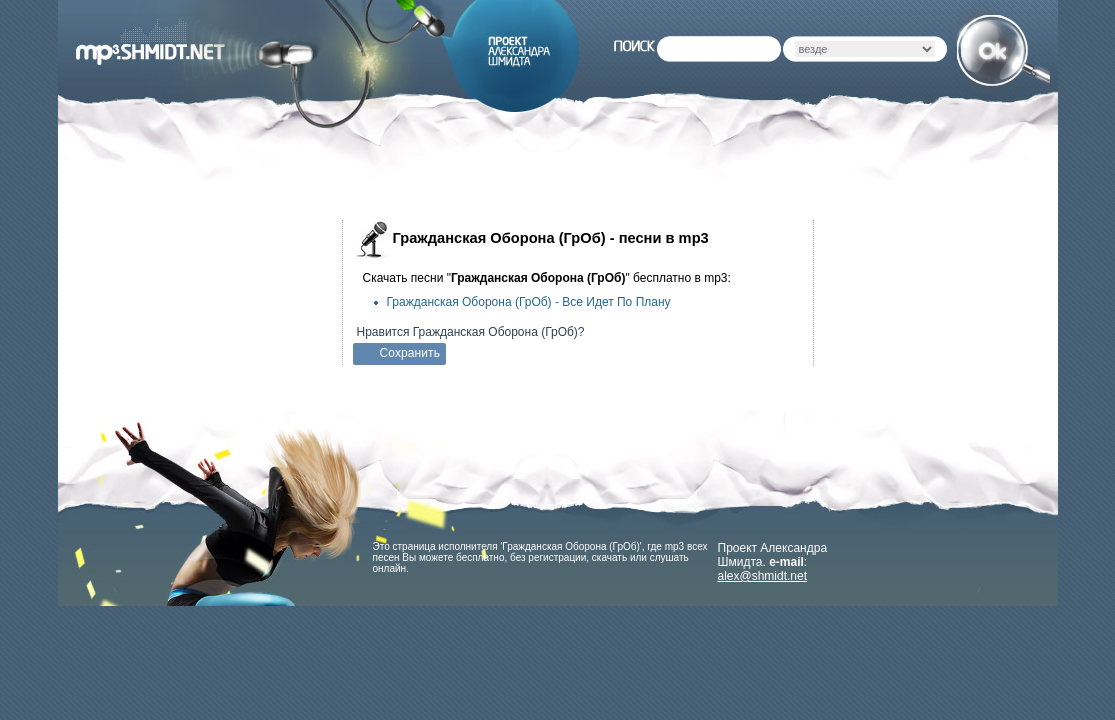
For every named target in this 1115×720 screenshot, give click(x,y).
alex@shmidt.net (763, 576)
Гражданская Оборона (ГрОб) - (529, 302)
